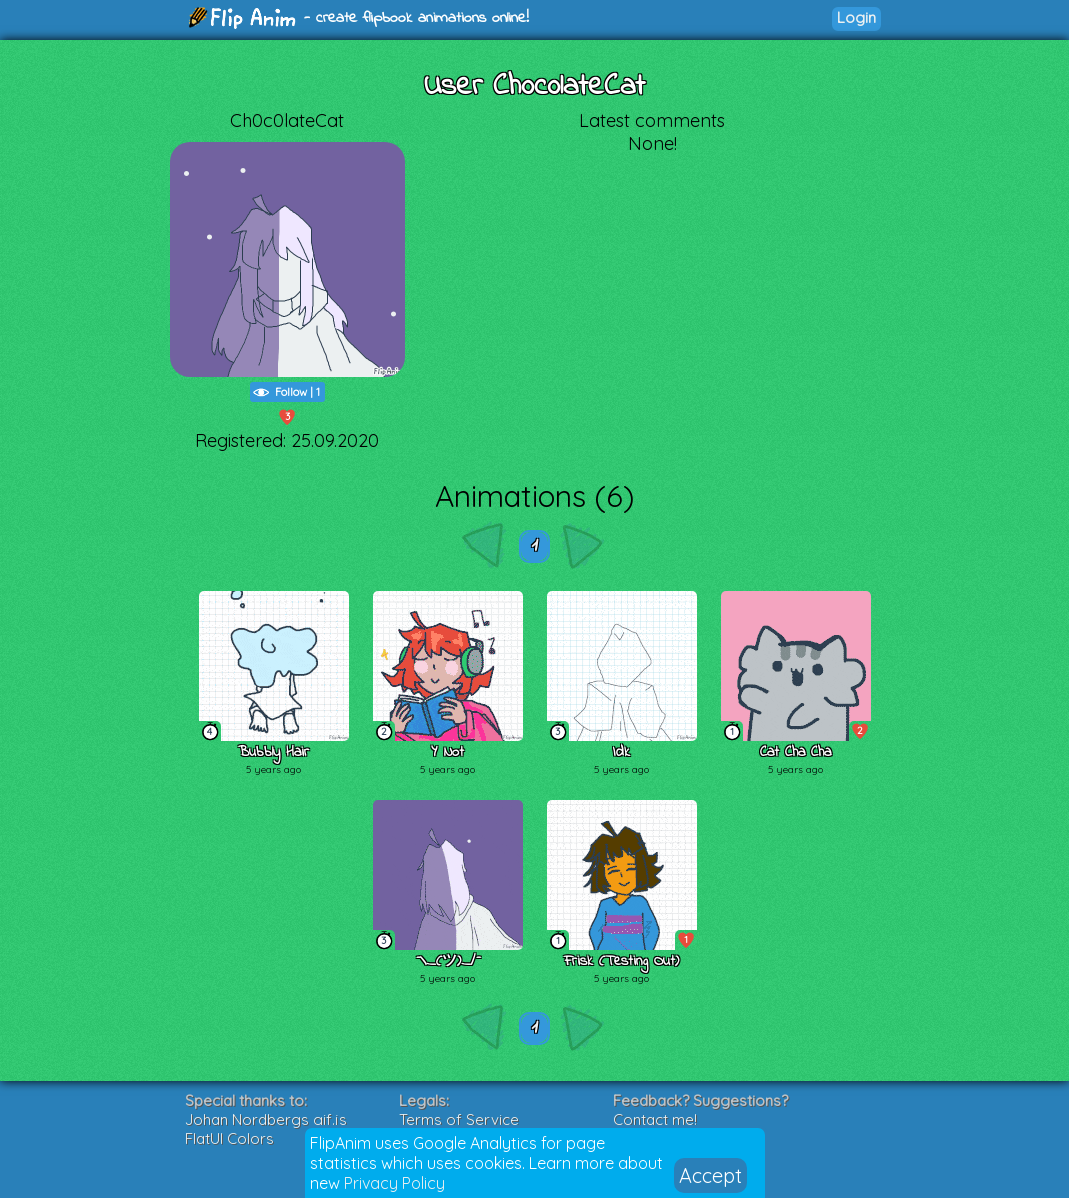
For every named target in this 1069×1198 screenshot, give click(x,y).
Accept (710, 1175)
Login (856, 17)
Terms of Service (459, 1119)
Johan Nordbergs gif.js (266, 1119)
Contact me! (655, 1119)
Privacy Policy (394, 1183)
